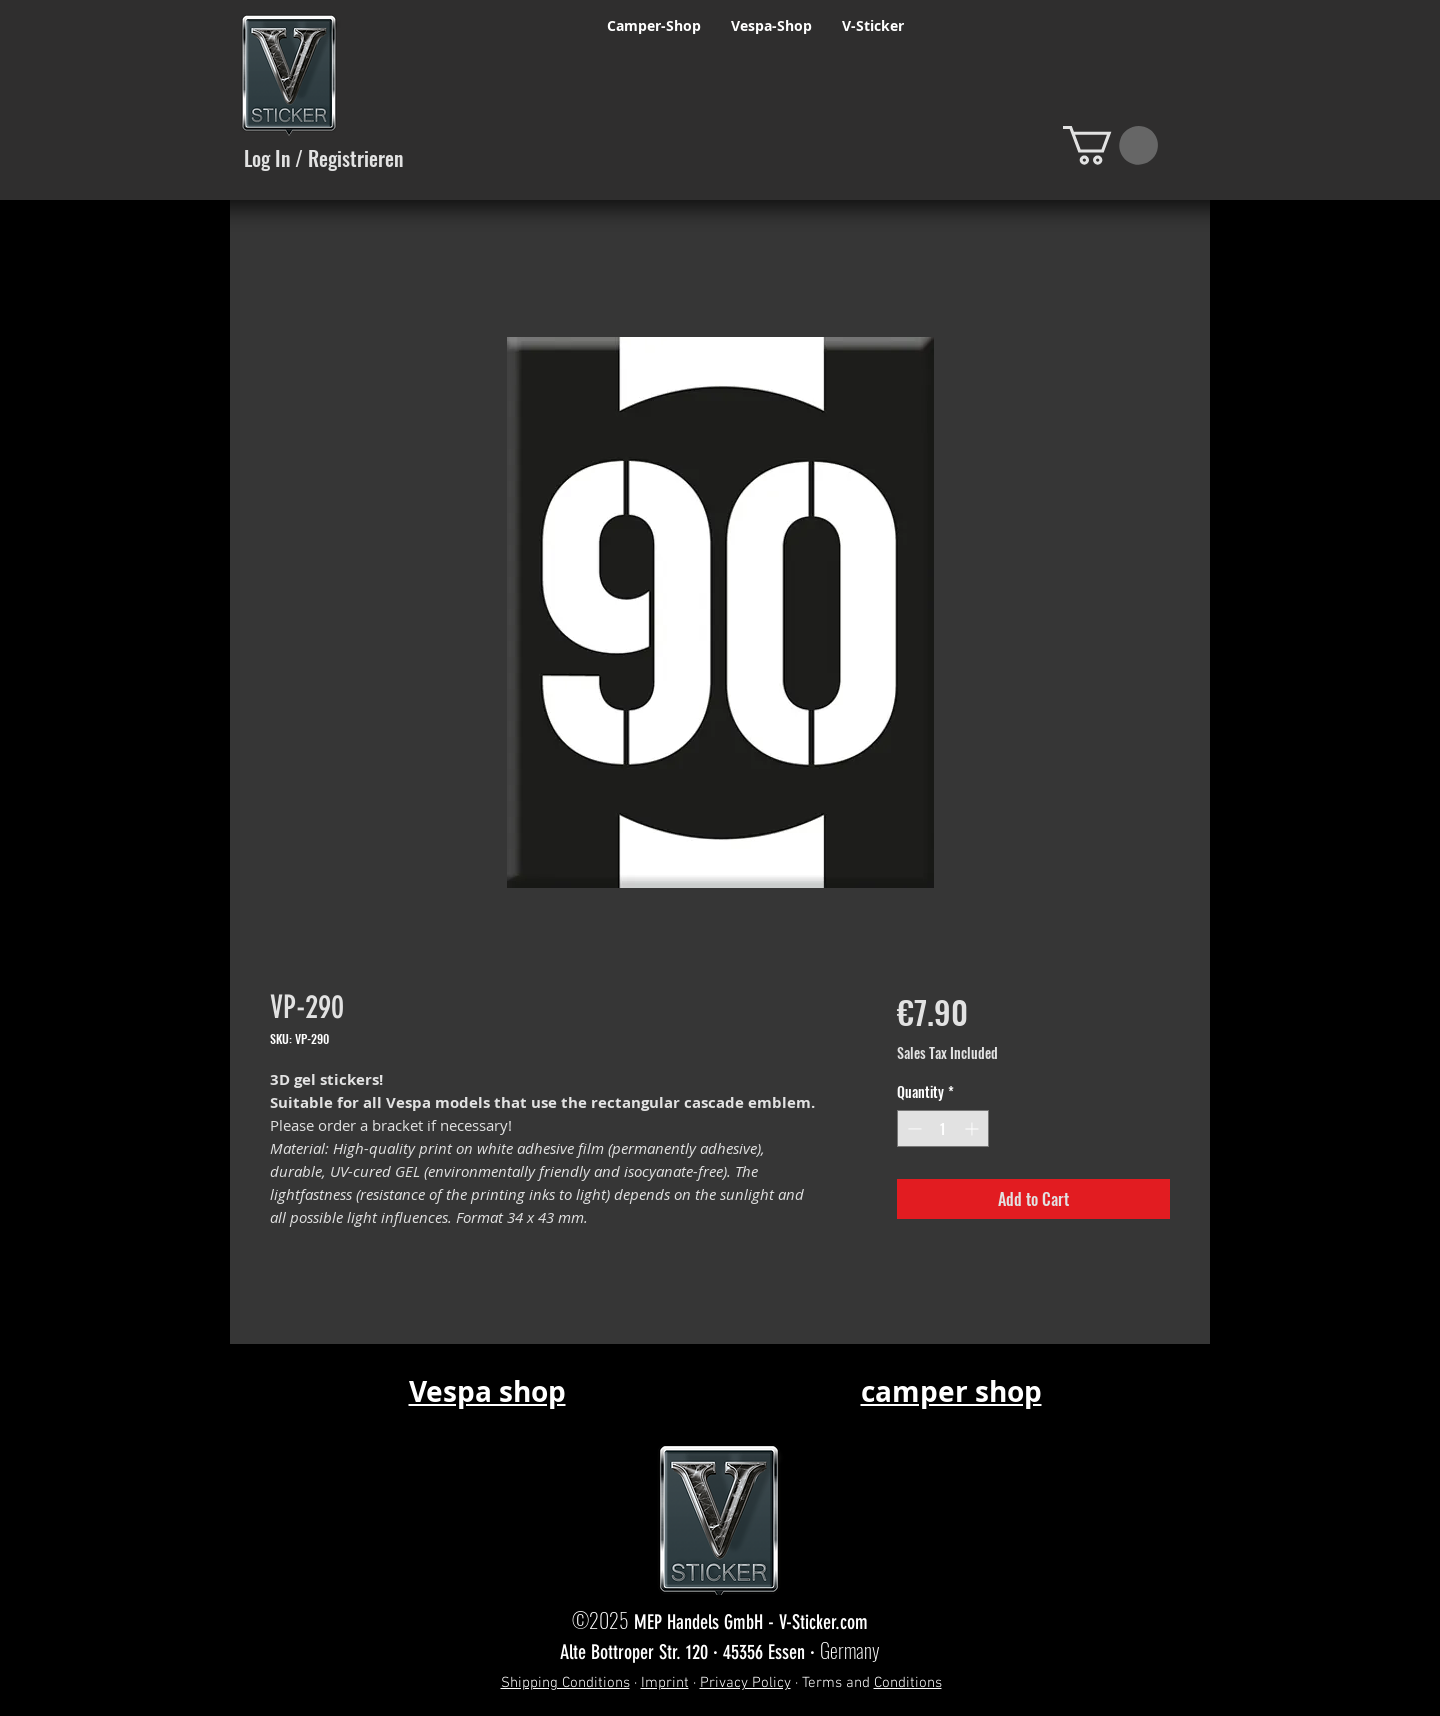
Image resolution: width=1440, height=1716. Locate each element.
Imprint (665, 1683)
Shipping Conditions (565, 1683)
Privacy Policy (745, 1683)
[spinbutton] (943, 1128)
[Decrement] (912, 1128)
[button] (1110, 145)
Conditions (908, 1683)
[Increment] (973, 1128)
